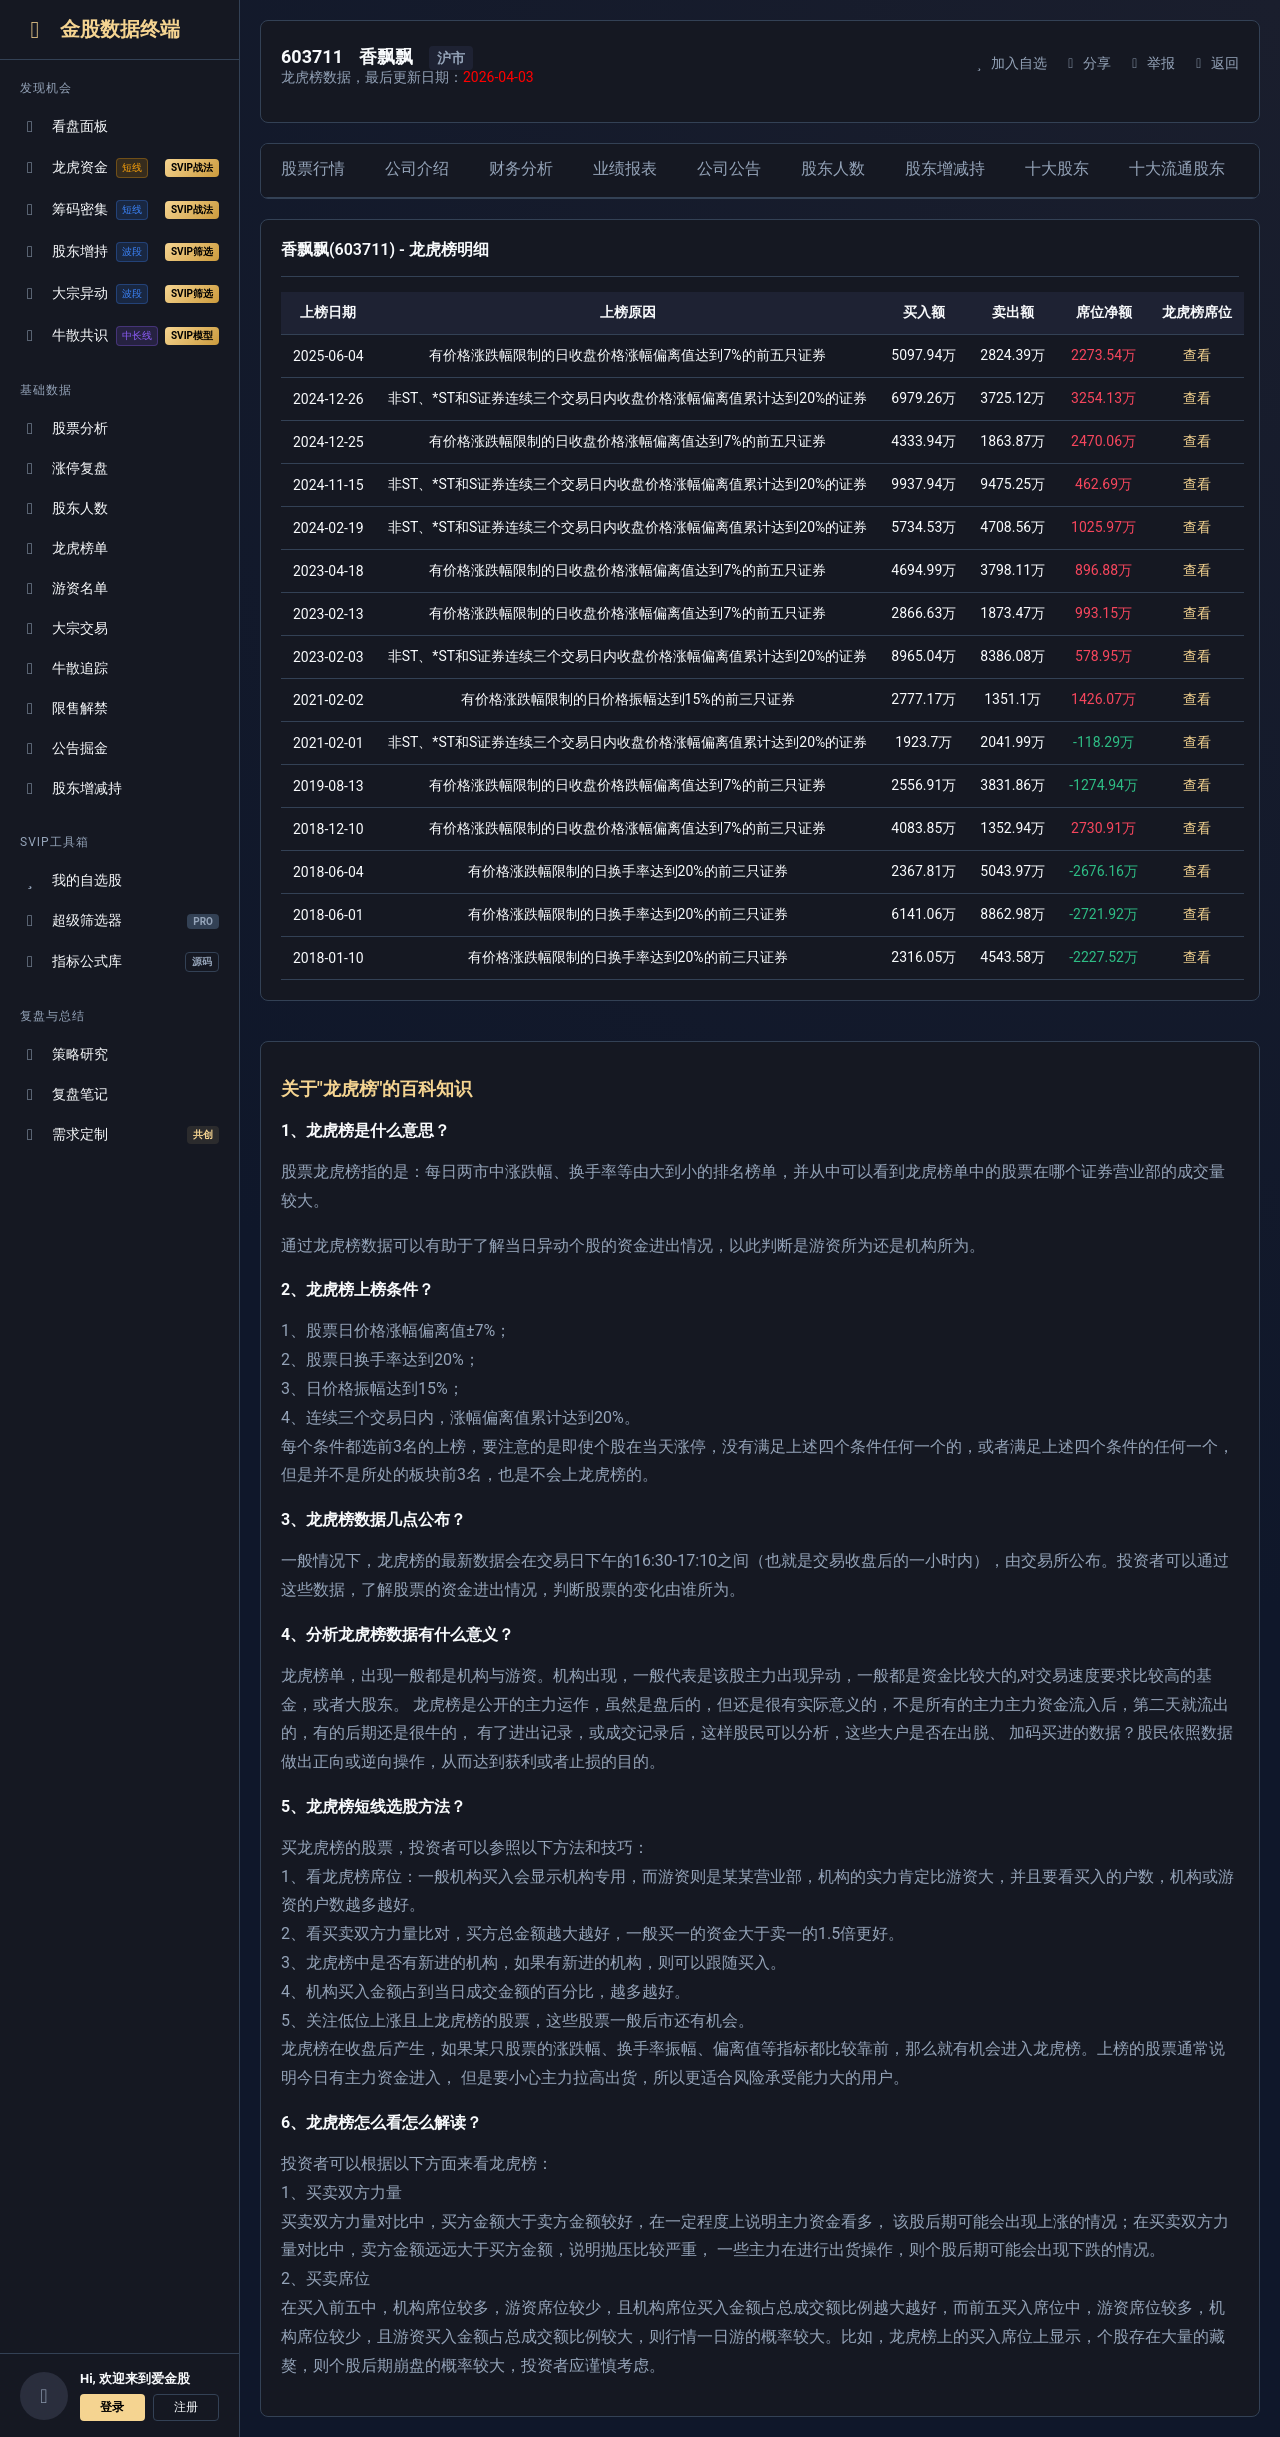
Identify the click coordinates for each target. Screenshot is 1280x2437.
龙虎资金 (119, 168)
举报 (1150, 63)
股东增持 (119, 252)
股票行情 (313, 168)
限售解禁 (64, 708)
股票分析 (64, 428)
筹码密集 (119, 210)
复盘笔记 (64, 1094)
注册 (186, 2407)
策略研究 (64, 1054)
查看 (1197, 355)
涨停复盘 (64, 468)
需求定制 (119, 1135)
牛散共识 (119, 336)
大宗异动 (119, 294)
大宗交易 (64, 628)
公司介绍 (417, 168)
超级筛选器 (119, 920)
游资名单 (64, 588)
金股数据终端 (100, 29)
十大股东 (1057, 168)
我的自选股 (71, 880)
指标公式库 (119, 962)
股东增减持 (71, 788)
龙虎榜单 (64, 548)
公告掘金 (64, 748)
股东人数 (64, 508)
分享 (1086, 63)
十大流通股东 (1177, 168)
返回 (1214, 63)
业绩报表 (625, 168)
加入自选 (1008, 63)
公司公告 (729, 168)
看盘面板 (64, 126)
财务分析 (521, 168)
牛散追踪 (64, 668)
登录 (112, 2407)
